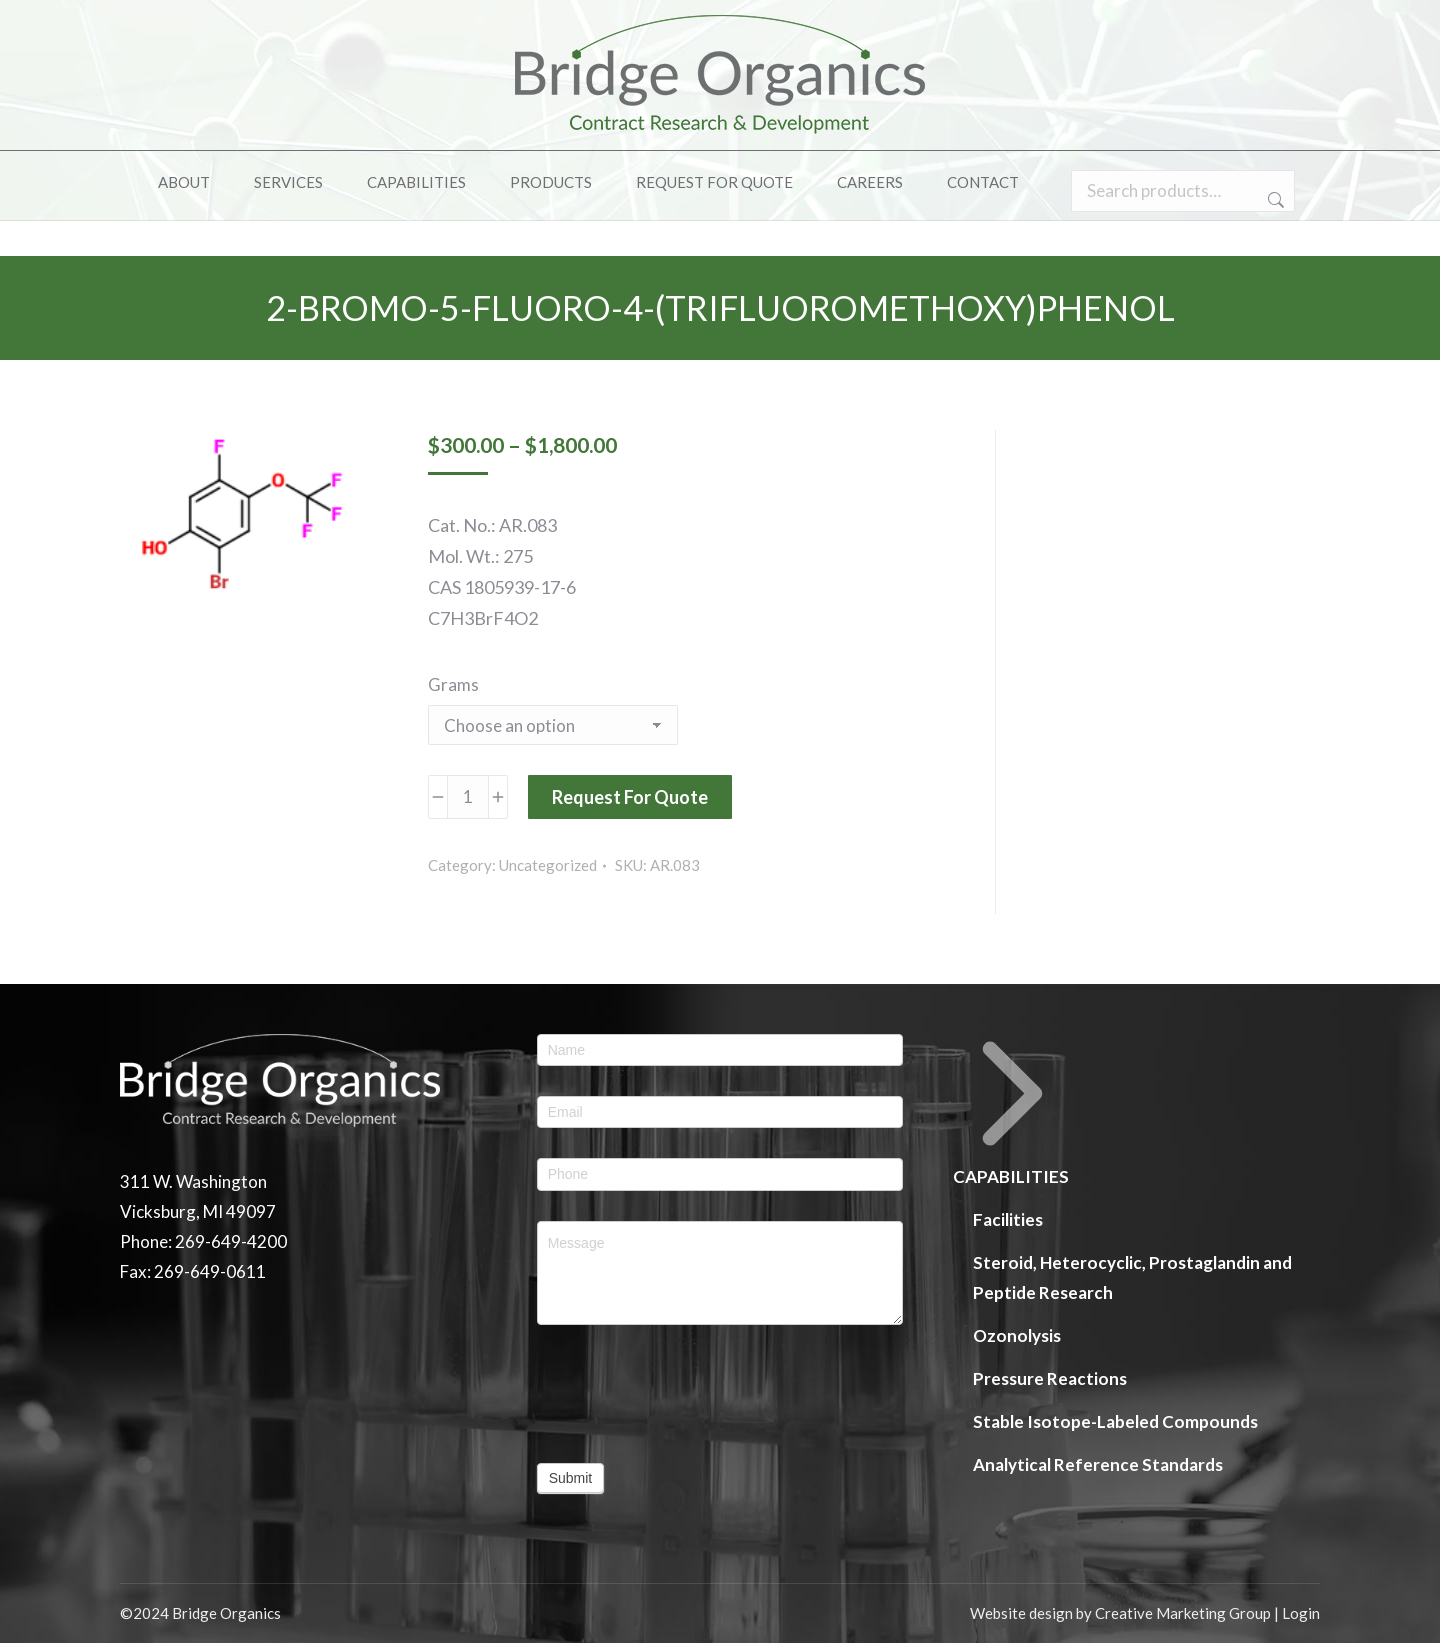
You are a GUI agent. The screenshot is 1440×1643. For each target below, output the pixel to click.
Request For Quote (630, 797)
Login (1301, 1613)
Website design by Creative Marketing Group (1120, 1613)
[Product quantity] (468, 797)
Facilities (1008, 1219)
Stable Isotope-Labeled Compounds (1115, 1421)
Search (1274, 236)
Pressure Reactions (1050, 1378)
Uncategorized (548, 865)
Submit (571, 1478)
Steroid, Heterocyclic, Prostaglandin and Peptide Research (1132, 1277)
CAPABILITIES (1012, 1110)
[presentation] (689, 1394)
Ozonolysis (1017, 1335)
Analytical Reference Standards (1098, 1464)
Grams (453, 684)
